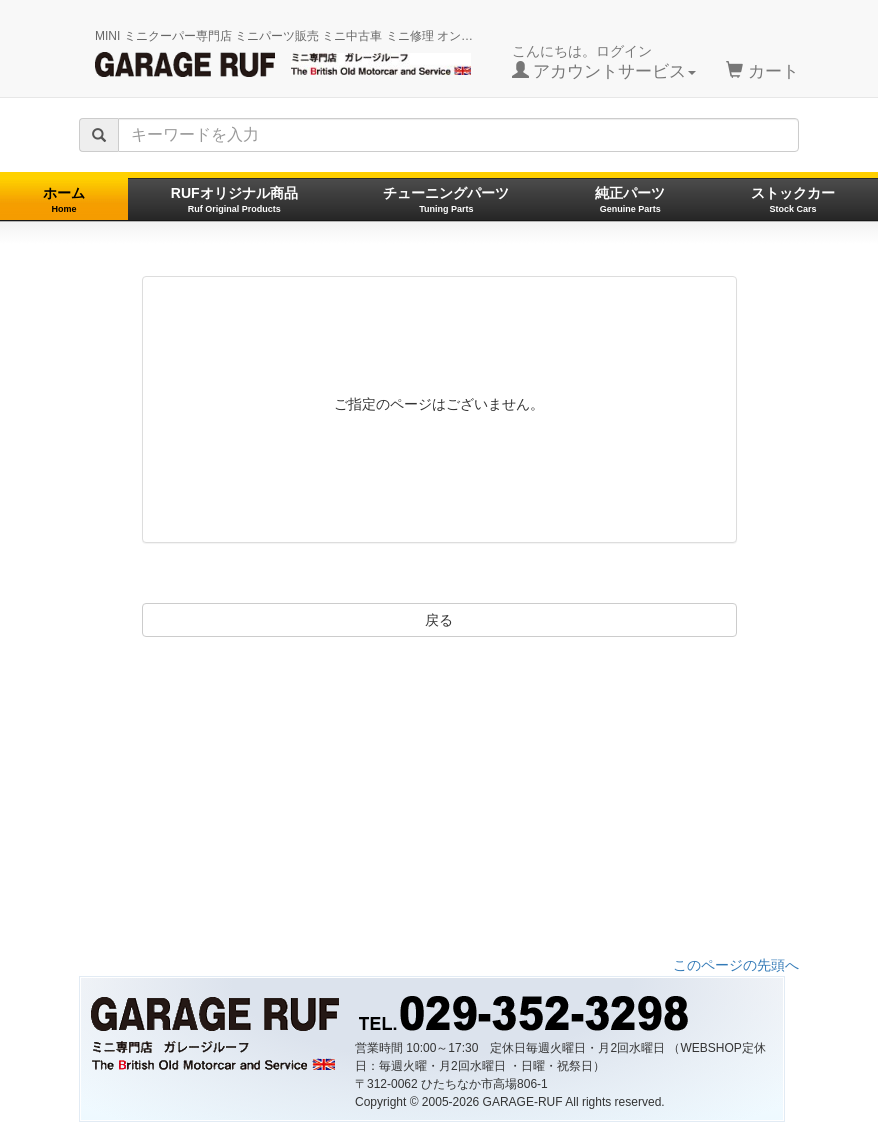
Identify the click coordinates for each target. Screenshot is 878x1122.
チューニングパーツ (446, 199)
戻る (439, 620)
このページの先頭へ (736, 965)
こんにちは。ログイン (604, 62)
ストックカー (793, 199)
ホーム (64, 199)
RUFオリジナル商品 (234, 199)
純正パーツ (630, 199)
